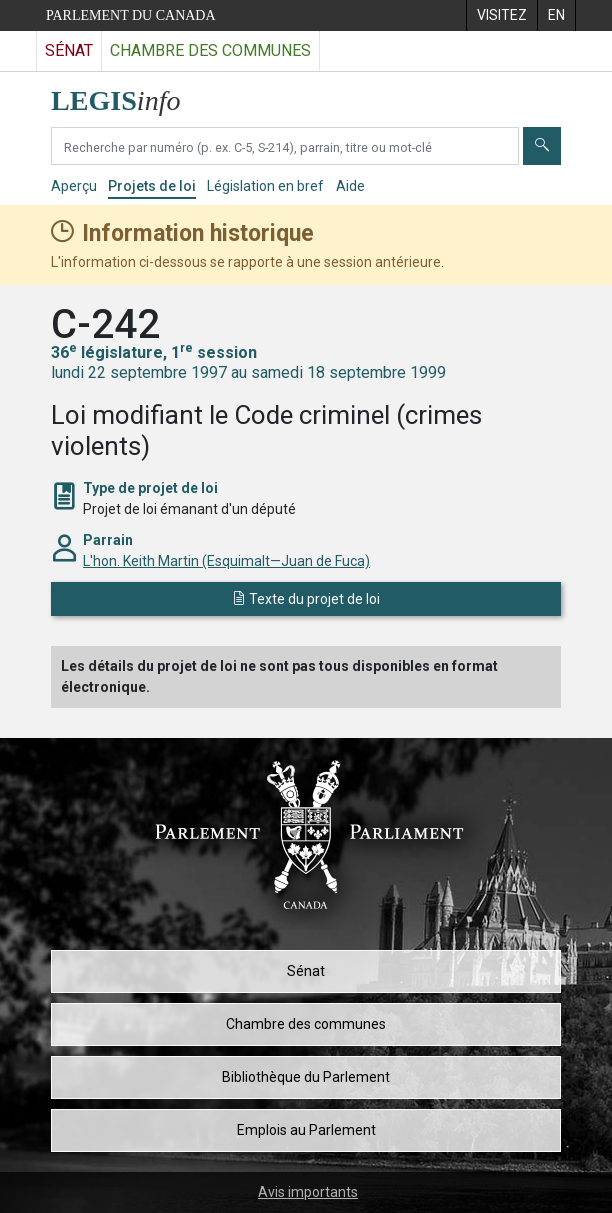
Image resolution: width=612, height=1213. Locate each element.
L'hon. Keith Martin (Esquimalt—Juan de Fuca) (226, 561)
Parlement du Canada (131, 15)
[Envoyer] (542, 146)
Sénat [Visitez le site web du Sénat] (69, 50)
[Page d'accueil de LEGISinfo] (127, 95)
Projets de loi (152, 186)
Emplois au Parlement (306, 1130)
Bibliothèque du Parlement (306, 1077)
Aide (350, 186)
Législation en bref (265, 186)
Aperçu (74, 186)
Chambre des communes (306, 1024)
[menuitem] (501, 15)
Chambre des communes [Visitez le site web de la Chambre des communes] (210, 50)
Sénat (306, 971)
